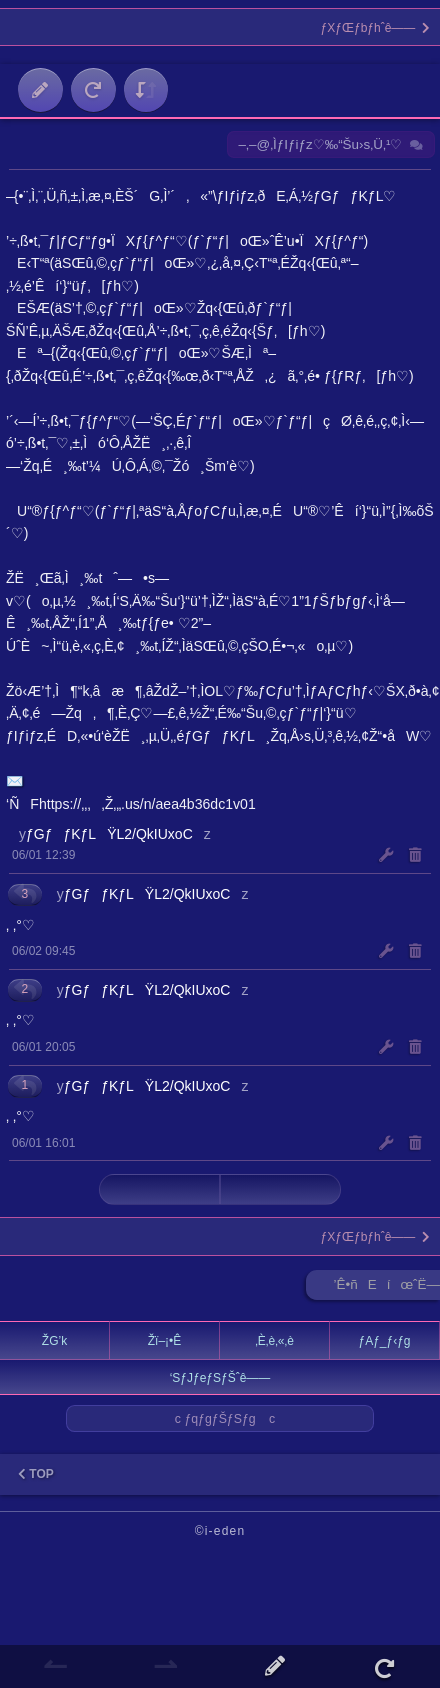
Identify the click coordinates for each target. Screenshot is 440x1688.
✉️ (15, 781)
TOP (36, 1474)
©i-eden (220, 1531)
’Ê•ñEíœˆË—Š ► (387, 1288)
